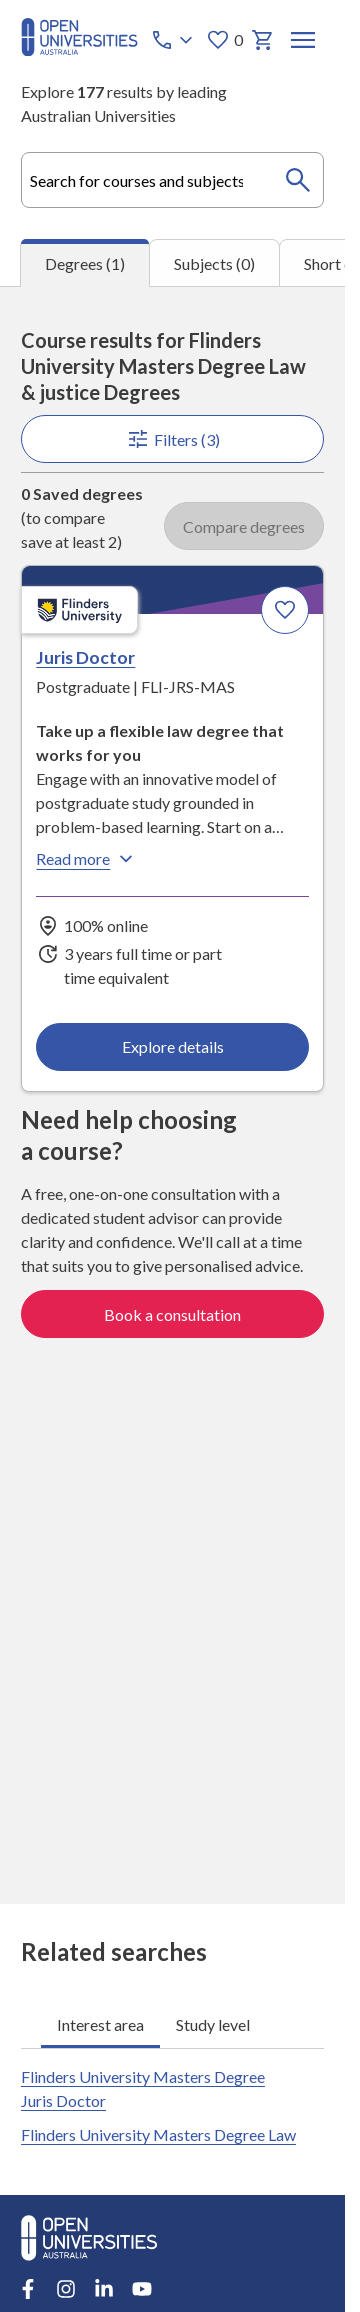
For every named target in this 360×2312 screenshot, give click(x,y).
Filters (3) (172, 439)
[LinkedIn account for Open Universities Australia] (104, 2289)
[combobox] (172, 180)
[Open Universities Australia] (79, 49)
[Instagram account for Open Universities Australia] (66, 2289)
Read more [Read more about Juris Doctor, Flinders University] (87, 858)
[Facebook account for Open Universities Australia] (28, 2289)
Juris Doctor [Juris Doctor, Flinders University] (85, 657)
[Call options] (174, 40)
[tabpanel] (172, 1095)
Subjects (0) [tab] (214, 263)
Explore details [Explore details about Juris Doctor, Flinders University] (172, 1045)
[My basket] (263, 40)
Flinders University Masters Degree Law (158, 2134)
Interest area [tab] (100, 2023)
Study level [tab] (213, 2023)
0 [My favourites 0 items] (224, 40)
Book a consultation (172, 1313)
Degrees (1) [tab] (85, 263)
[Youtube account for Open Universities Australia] (142, 2289)
